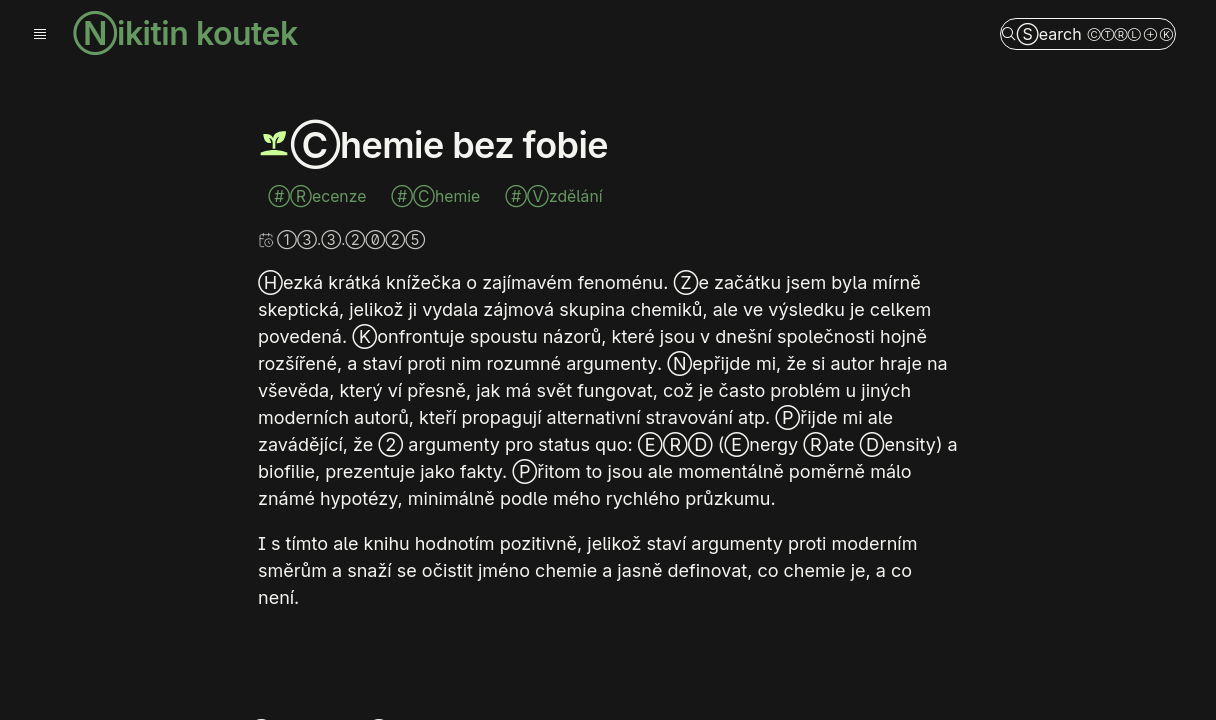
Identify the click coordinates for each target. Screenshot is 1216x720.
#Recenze (319, 196)
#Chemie (438, 196)
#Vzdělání (553, 196)
